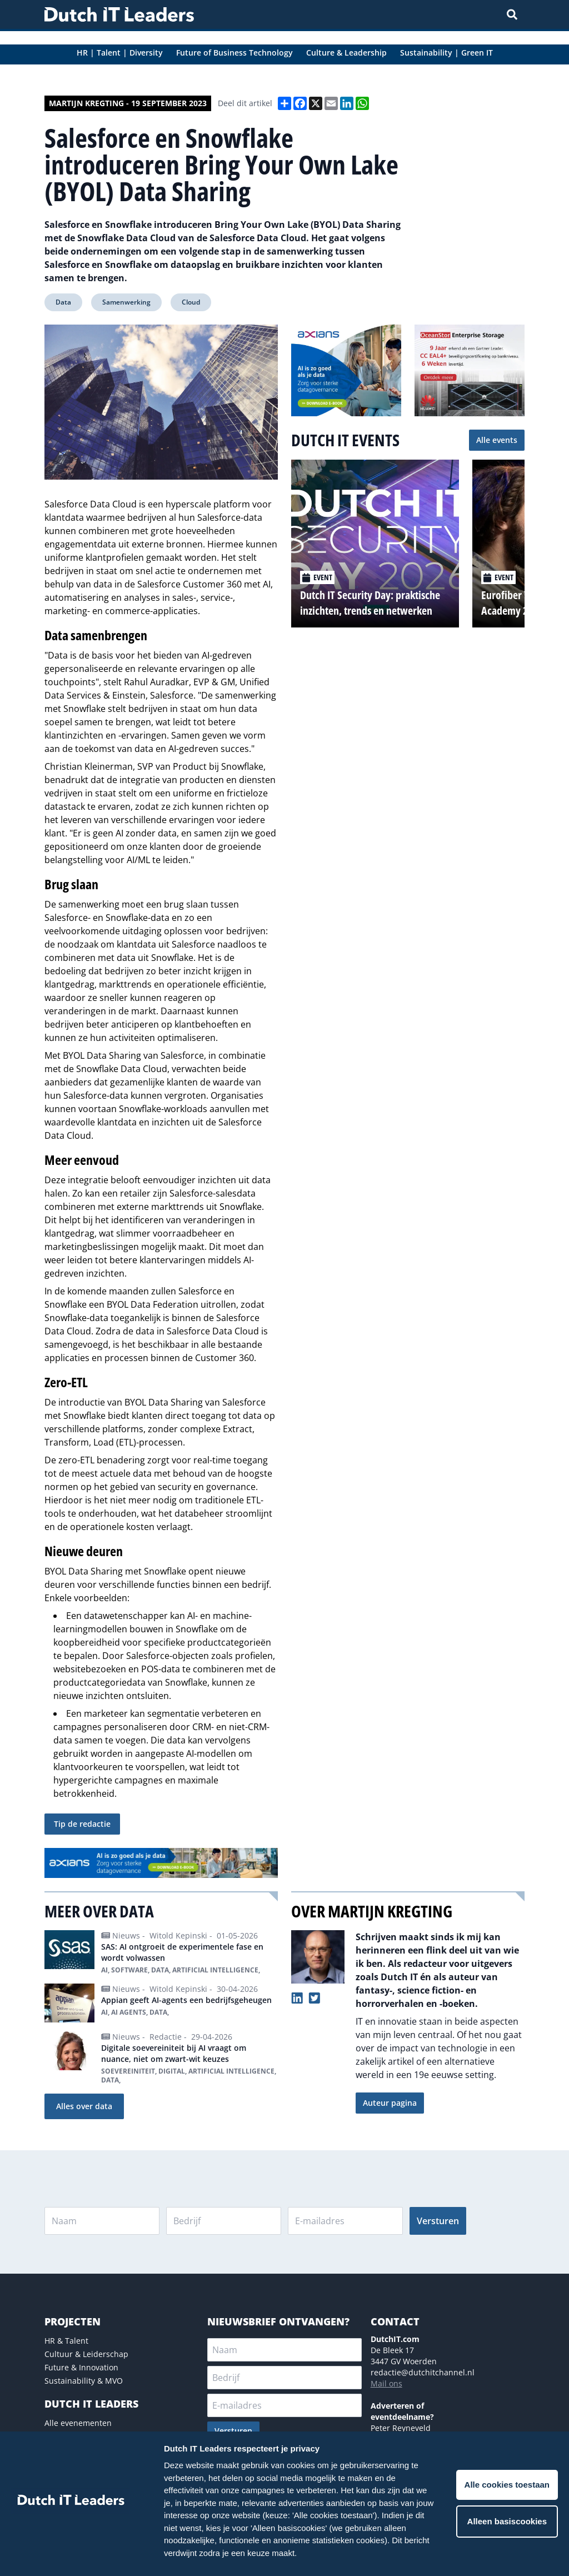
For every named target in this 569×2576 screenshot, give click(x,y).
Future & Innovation (81, 2367)
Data (63, 302)
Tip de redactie (82, 1823)
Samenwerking (126, 302)
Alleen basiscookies (507, 2521)
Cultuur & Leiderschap (86, 2354)
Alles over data (84, 2106)
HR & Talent (66, 2340)
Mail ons (386, 2383)
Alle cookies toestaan (507, 2484)
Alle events (496, 440)
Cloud (191, 302)
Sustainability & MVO (83, 2380)
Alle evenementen (78, 2423)
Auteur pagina (390, 2102)
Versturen (438, 2221)
